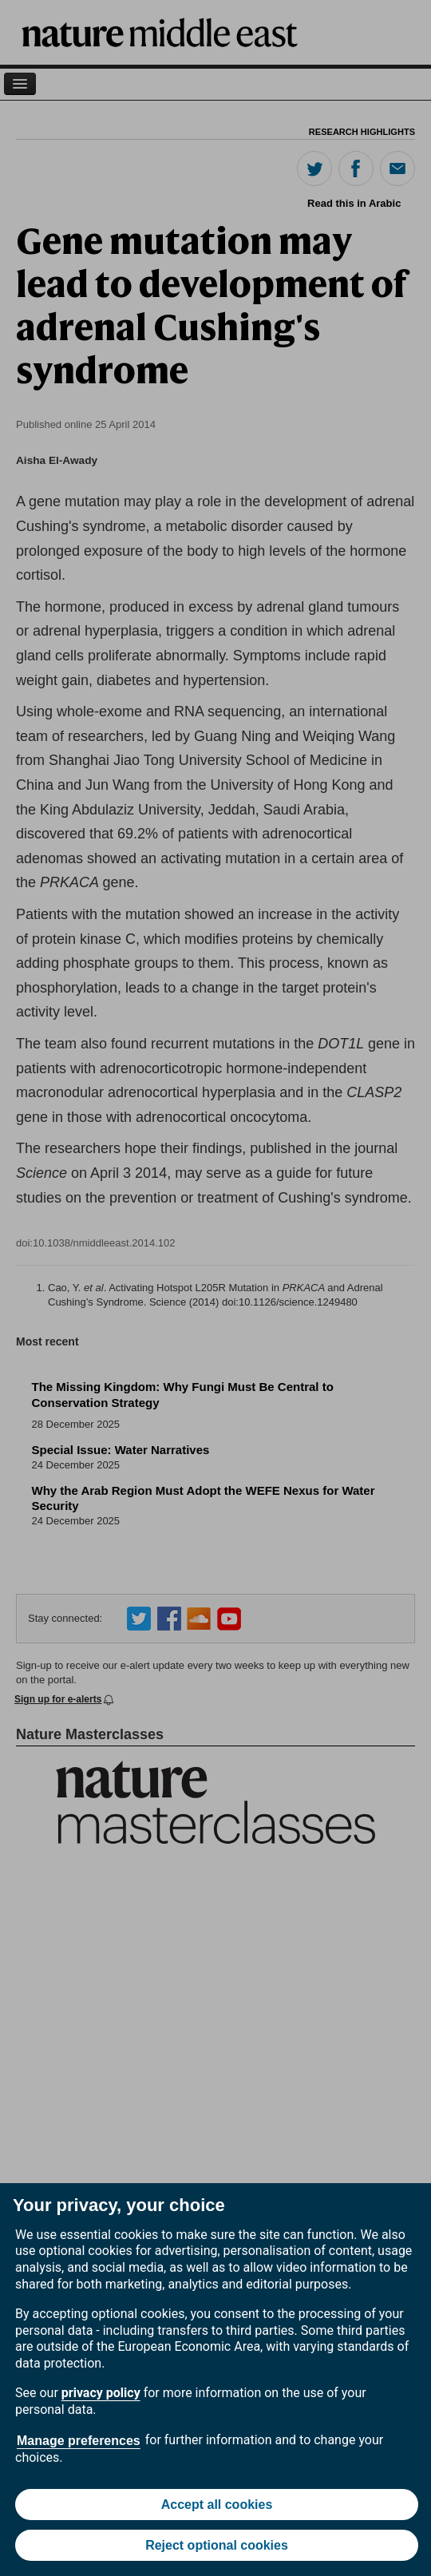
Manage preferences (78, 2440)
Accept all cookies (217, 2504)
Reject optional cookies (216, 2545)
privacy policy (100, 2392)
